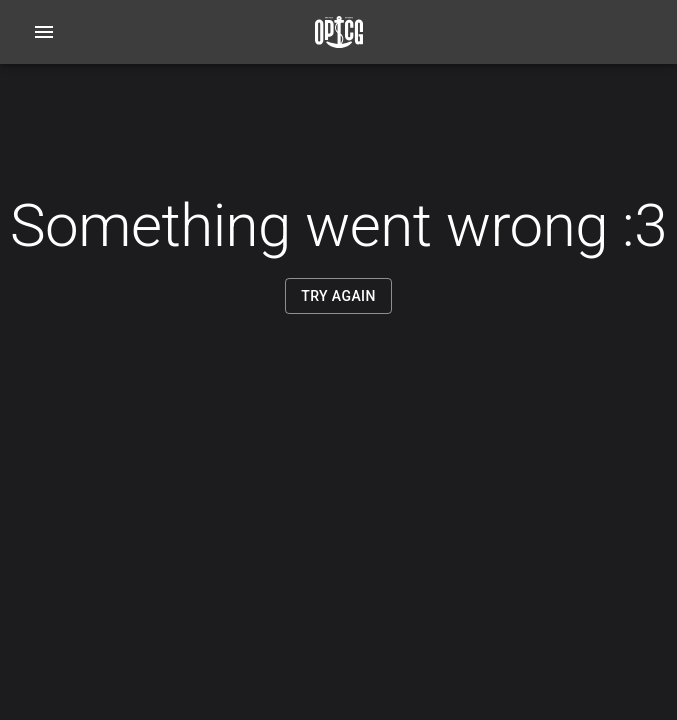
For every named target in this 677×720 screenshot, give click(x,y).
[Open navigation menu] (44, 32)
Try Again (338, 296)
